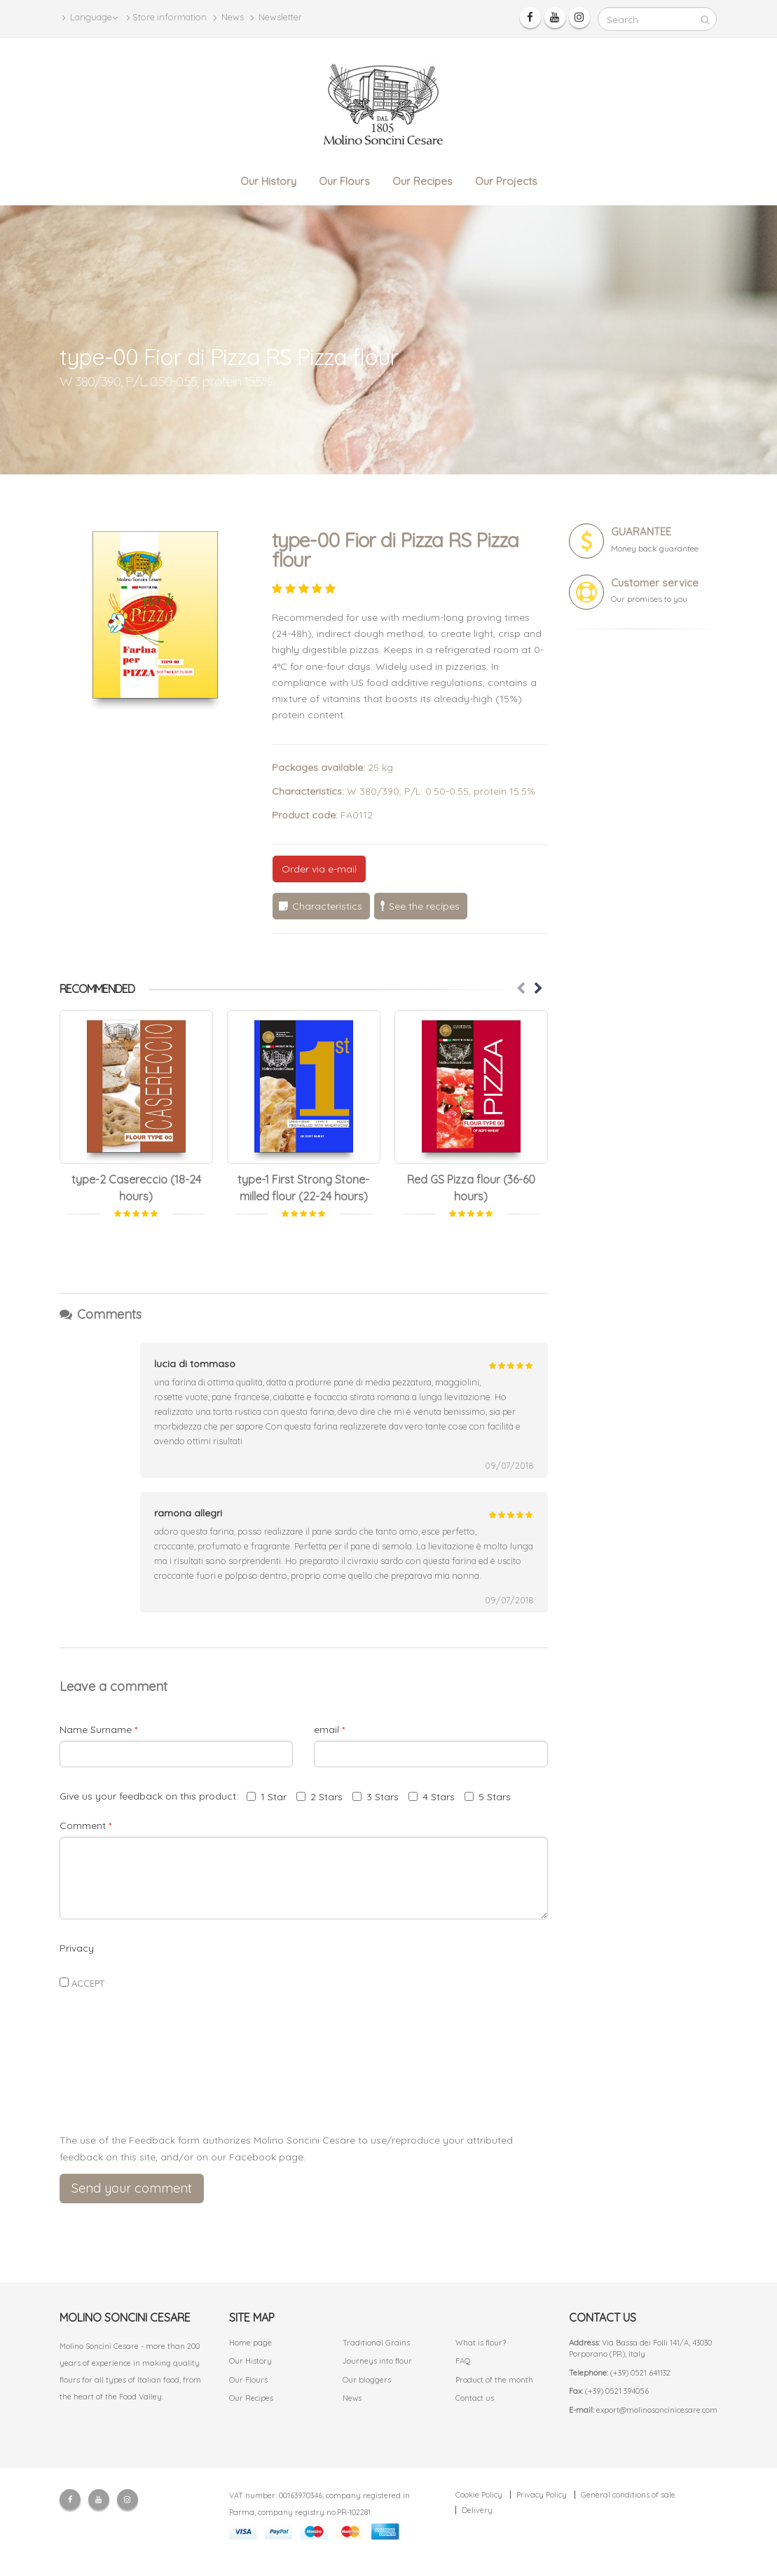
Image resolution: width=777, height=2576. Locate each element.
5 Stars (488, 1796)
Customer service (655, 582)
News (229, 17)
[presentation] (303, 2089)
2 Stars (319, 1796)
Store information (167, 17)
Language (90, 17)
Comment (85, 1825)
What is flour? (480, 2343)
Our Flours (344, 181)
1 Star (267, 1796)
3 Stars (375, 1796)
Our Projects (506, 181)
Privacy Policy (541, 2495)
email (329, 1729)
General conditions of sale (628, 2495)
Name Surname (98, 1729)
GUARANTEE (641, 531)
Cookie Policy (478, 2495)
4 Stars (431, 1796)
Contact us (474, 2398)
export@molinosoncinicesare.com (656, 2410)
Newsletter (276, 17)
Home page (250, 2343)
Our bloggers (367, 2380)
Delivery (477, 2510)
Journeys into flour (377, 2361)
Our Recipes (422, 181)
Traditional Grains (376, 2343)
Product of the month (494, 2380)
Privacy (77, 1948)
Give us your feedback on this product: (152, 1796)
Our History (268, 181)
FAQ (463, 2361)
